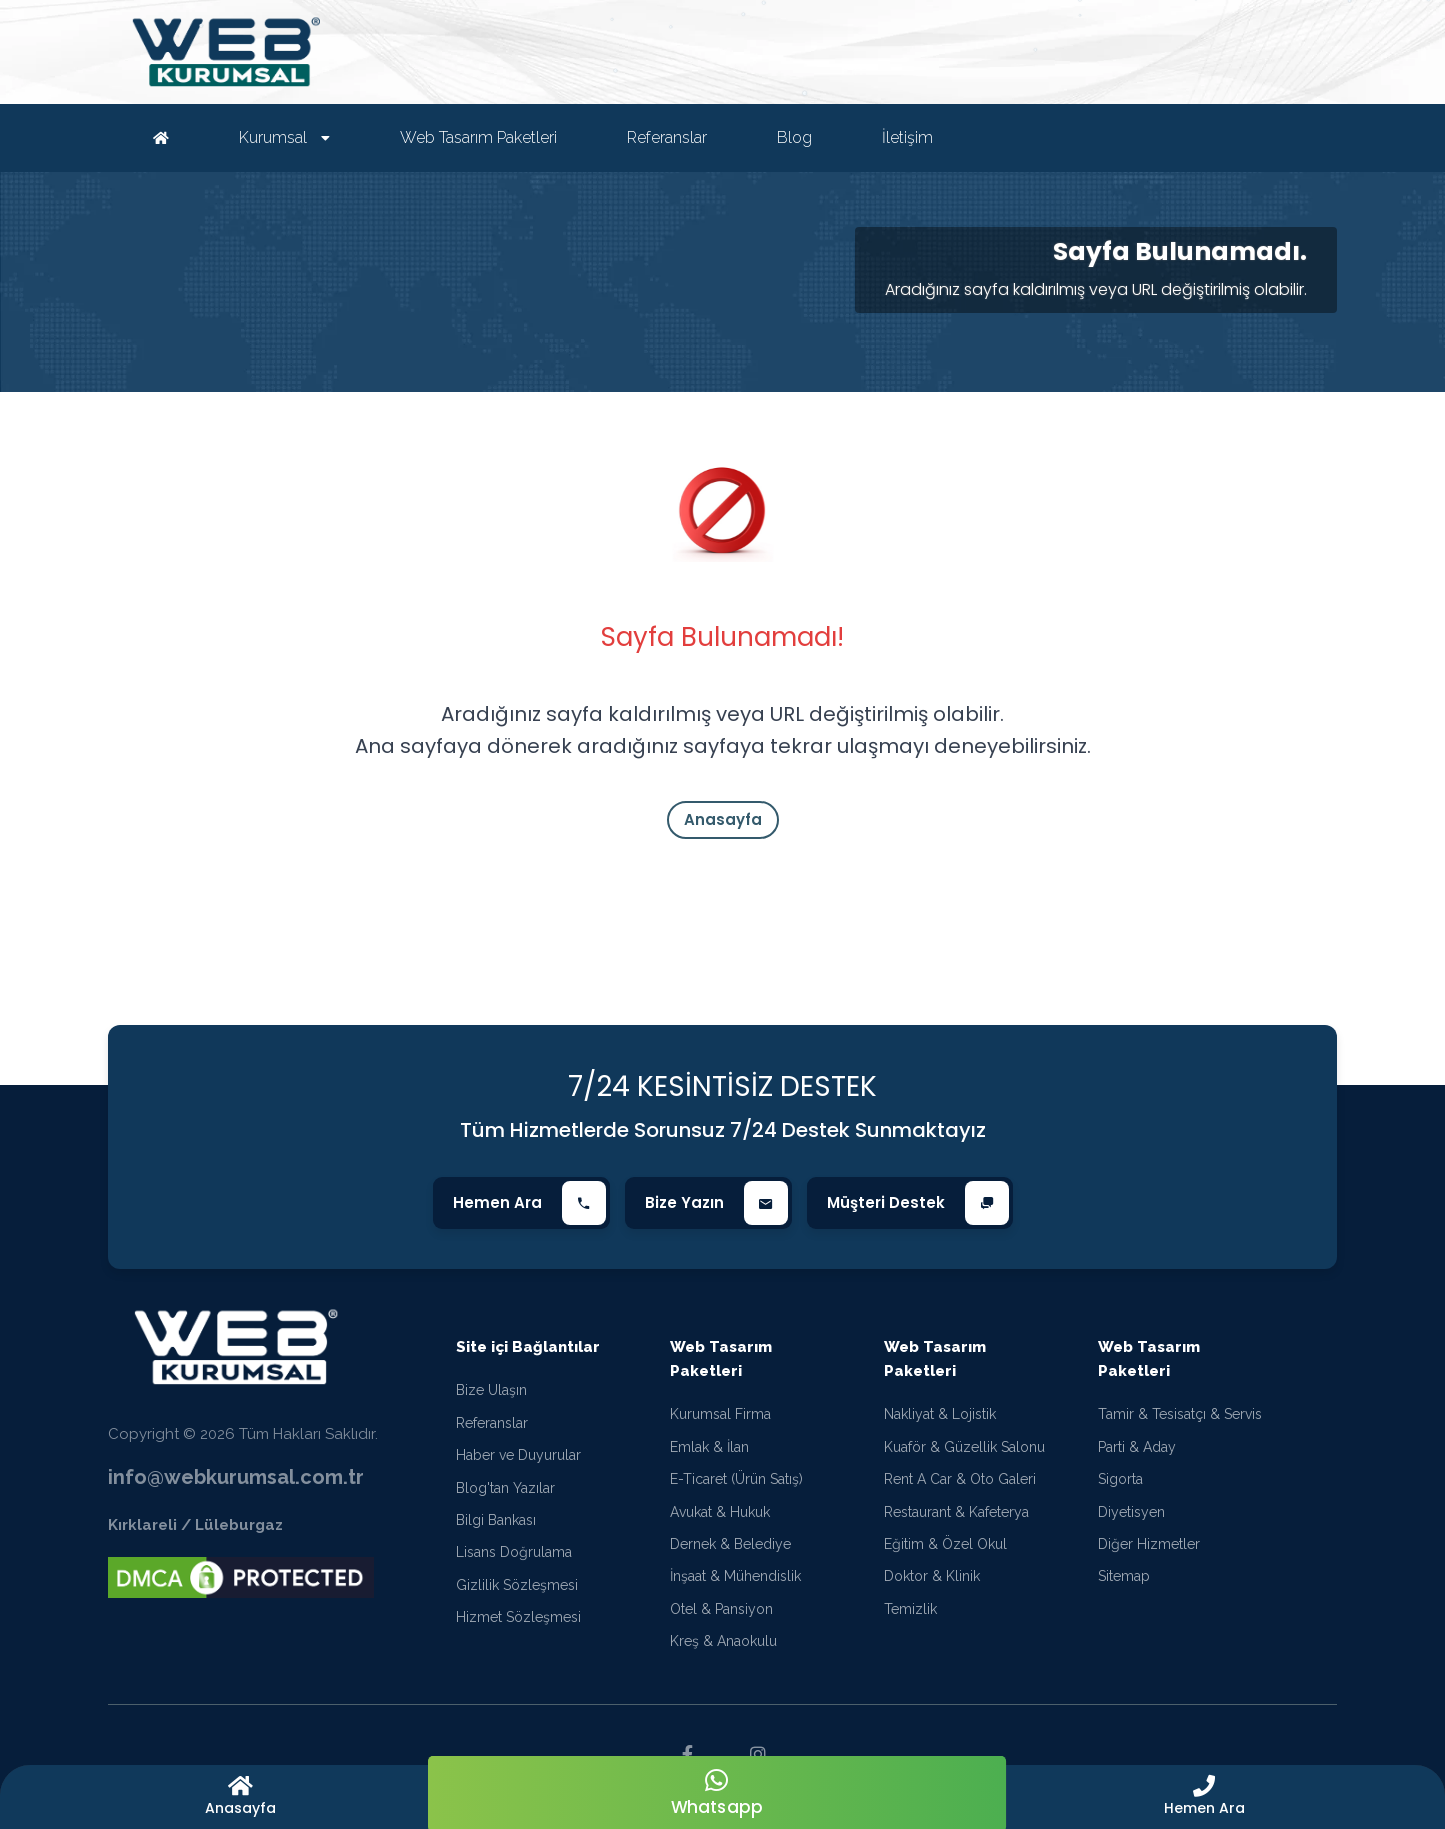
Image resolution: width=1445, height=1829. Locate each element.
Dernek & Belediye (730, 1544)
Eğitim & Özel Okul (945, 1544)
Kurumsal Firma (720, 1414)
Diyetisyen (1131, 1512)
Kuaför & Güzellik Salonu (964, 1447)
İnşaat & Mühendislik (735, 1576)
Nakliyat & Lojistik (940, 1414)
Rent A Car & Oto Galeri (960, 1479)
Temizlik (910, 1609)
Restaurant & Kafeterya (956, 1512)
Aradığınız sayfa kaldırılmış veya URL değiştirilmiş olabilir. (1096, 289)
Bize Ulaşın (491, 1390)
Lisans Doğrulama (514, 1552)
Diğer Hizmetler (1149, 1544)
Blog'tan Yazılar (505, 1488)
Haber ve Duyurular (518, 1455)
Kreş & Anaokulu (723, 1641)
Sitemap (1124, 1576)
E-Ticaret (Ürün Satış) (736, 1479)
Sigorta (1120, 1479)
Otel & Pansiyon (721, 1609)
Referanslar (492, 1423)
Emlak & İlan (709, 1447)
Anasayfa (723, 819)
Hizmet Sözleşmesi (518, 1617)
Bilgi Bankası (496, 1520)
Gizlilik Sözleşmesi (517, 1585)
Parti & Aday (1137, 1447)
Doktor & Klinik (932, 1576)
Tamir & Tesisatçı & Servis (1180, 1414)
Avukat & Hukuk (720, 1512)
